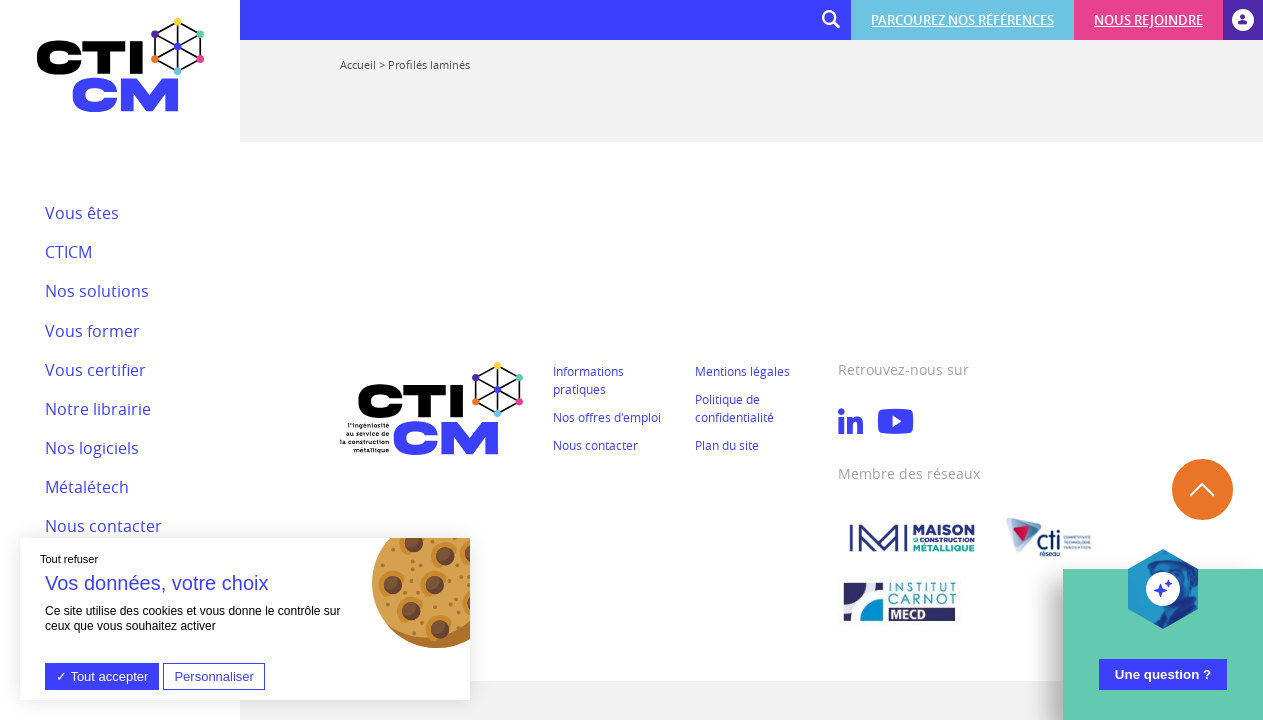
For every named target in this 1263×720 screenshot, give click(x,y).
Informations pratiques (588, 380)
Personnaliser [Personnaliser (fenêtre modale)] (214, 676)
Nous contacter (595, 445)
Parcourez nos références (962, 20)
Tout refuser (69, 559)
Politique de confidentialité (734, 408)
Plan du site (727, 445)
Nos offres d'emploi (607, 417)
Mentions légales (742, 371)
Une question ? (1163, 674)
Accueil (358, 64)
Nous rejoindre (1148, 20)
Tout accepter (102, 676)
